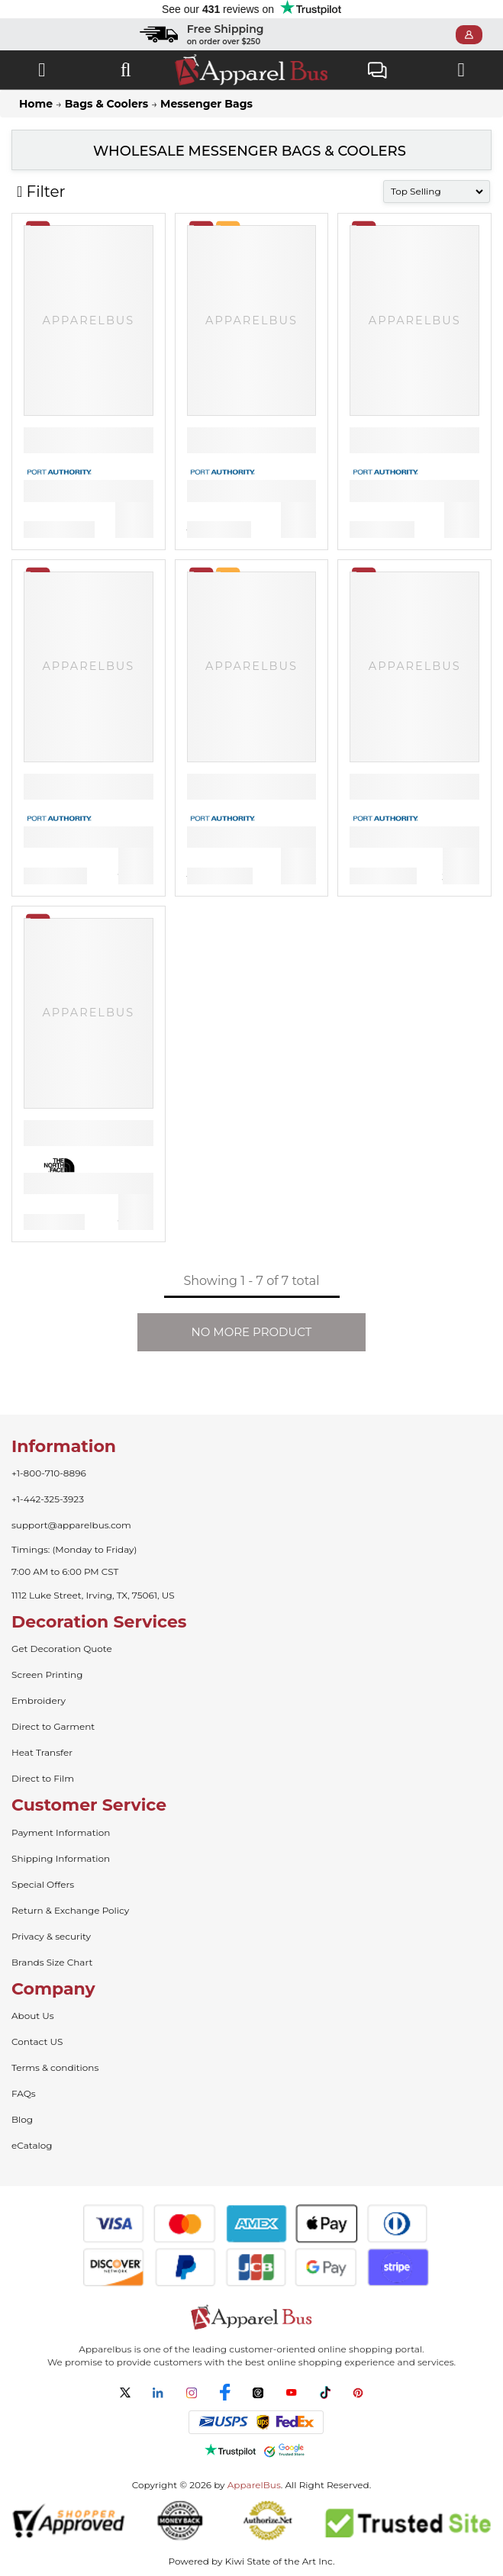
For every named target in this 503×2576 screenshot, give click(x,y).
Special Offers (42, 1884)
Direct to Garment (53, 1726)
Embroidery (38, 1700)
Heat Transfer (42, 1752)
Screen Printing (46, 1674)
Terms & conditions (54, 2067)
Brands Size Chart (51, 1962)
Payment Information (60, 1832)
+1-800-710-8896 (48, 1473)
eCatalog (31, 2145)
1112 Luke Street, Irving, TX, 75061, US (93, 1595)
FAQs (23, 2093)
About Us (32, 2015)
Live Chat (377, 72)
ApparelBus (254, 2485)
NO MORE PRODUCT (252, 1332)
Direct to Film (42, 1778)
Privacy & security (51, 1936)
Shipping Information (60, 1858)
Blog (22, 2119)
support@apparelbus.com (71, 1525)
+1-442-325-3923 (47, 1499)
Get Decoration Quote (61, 1648)
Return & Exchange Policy (70, 1910)
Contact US (37, 2041)
